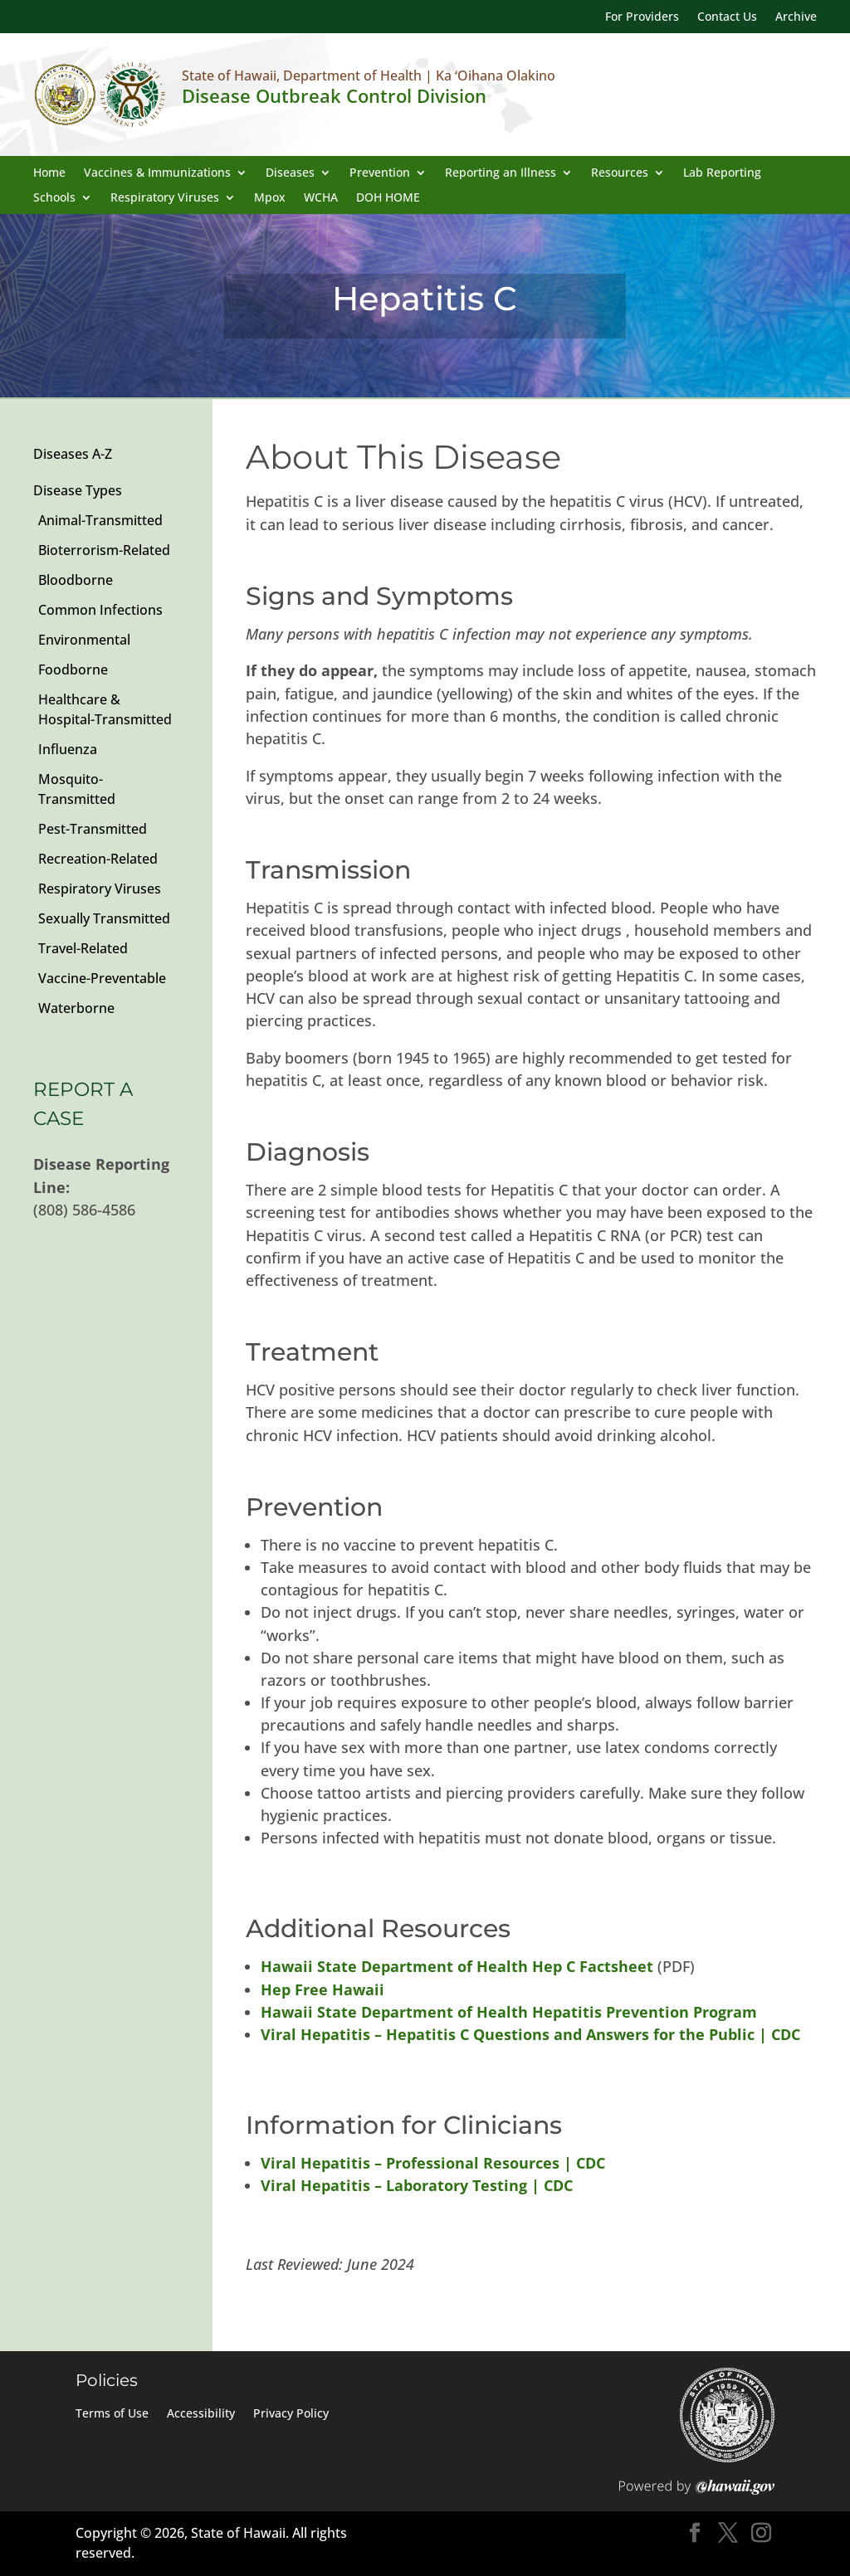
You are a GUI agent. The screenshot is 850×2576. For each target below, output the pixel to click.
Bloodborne (75, 580)
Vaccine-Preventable (102, 978)
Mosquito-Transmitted (76, 789)
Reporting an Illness (500, 173)
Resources (619, 173)
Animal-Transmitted (100, 520)
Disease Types (77, 490)
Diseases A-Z (72, 454)
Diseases (290, 173)
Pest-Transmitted (92, 829)
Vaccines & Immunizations (157, 173)
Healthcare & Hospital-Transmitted (105, 709)
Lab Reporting (722, 173)
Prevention (379, 173)
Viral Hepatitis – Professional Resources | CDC (433, 2163)
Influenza (67, 749)
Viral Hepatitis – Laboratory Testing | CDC (417, 2185)
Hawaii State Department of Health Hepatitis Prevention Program (509, 2012)
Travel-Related (83, 948)
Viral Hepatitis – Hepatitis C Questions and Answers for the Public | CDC (530, 2034)
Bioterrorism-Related (104, 550)
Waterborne (76, 1008)
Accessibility (201, 2414)
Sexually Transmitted (104, 918)
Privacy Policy (291, 2414)
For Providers (642, 17)
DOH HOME (388, 198)
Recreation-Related (98, 859)
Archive (796, 17)
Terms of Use (112, 2414)
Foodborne (73, 669)
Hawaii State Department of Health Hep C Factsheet (457, 1966)
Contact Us (727, 17)
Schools (54, 198)
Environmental (84, 640)
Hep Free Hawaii (322, 1989)
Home (49, 173)
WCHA (321, 198)
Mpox (270, 198)
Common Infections (100, 610)
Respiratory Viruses (164, 198)
